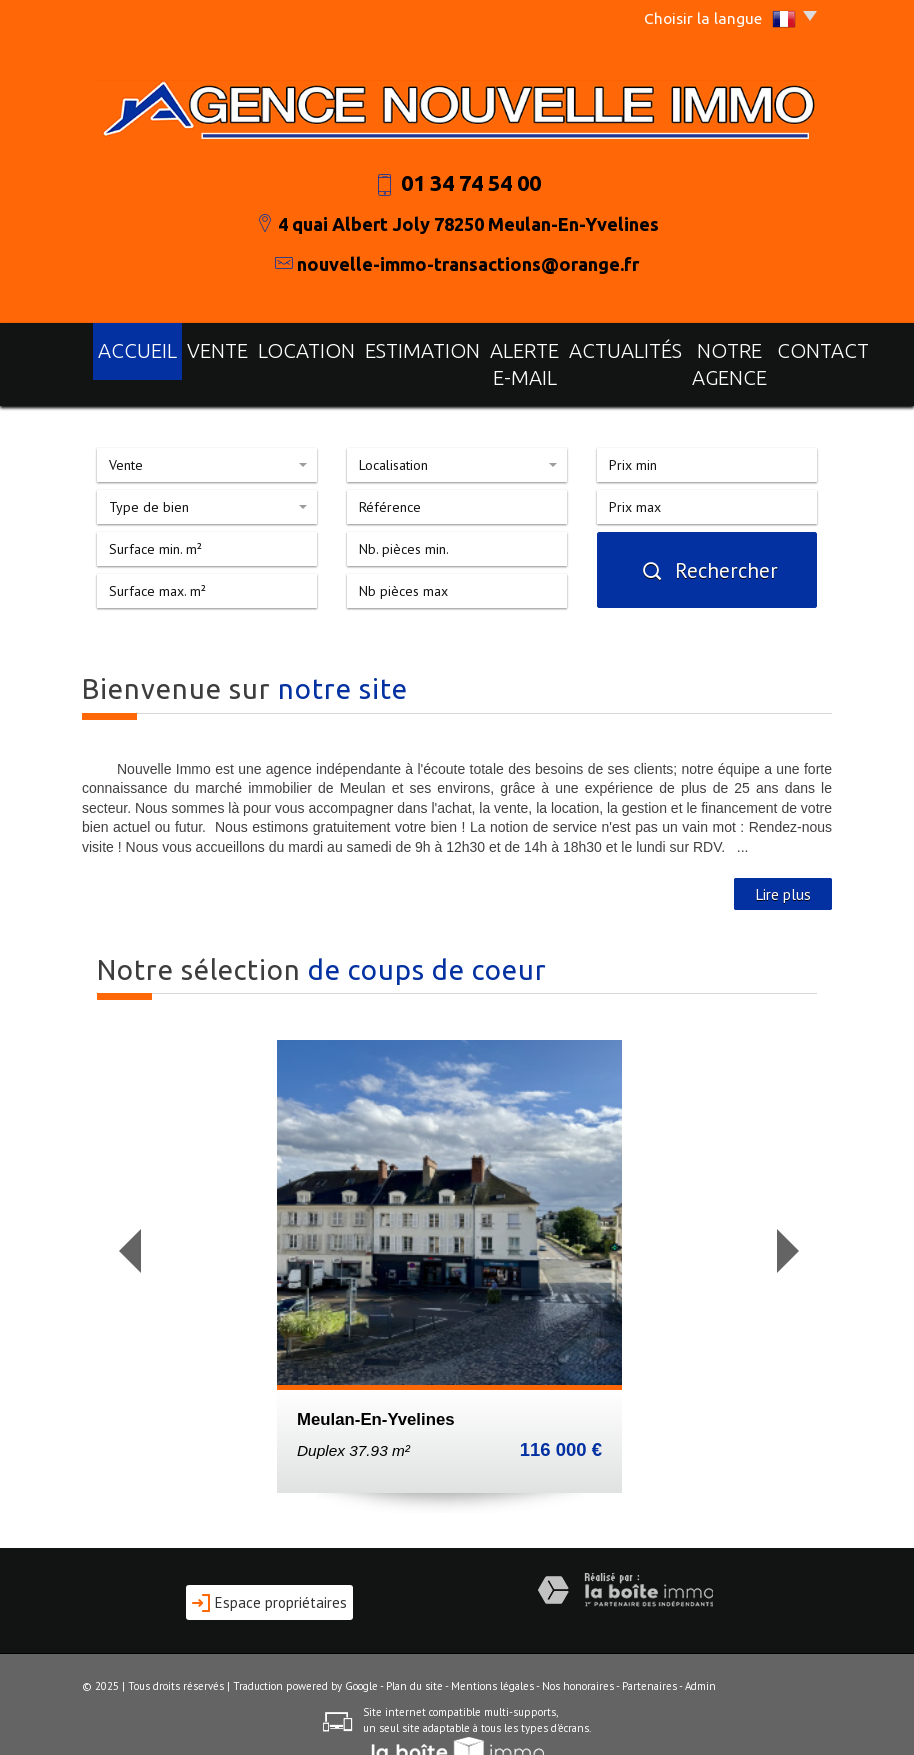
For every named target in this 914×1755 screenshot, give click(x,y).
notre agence (678, 347)
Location (274, 347)
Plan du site (414, 1653)
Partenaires (649, 1653)
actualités (571, 347)
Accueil (134, 347)
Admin (700, 1653)
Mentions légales (492, 1653)
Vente (201, 347)
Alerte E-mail (467, 347)
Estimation (364, 347)
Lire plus (783, 861)
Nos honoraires (578, 1653)
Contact (777, 347)
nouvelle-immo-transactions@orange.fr (468, 264)
